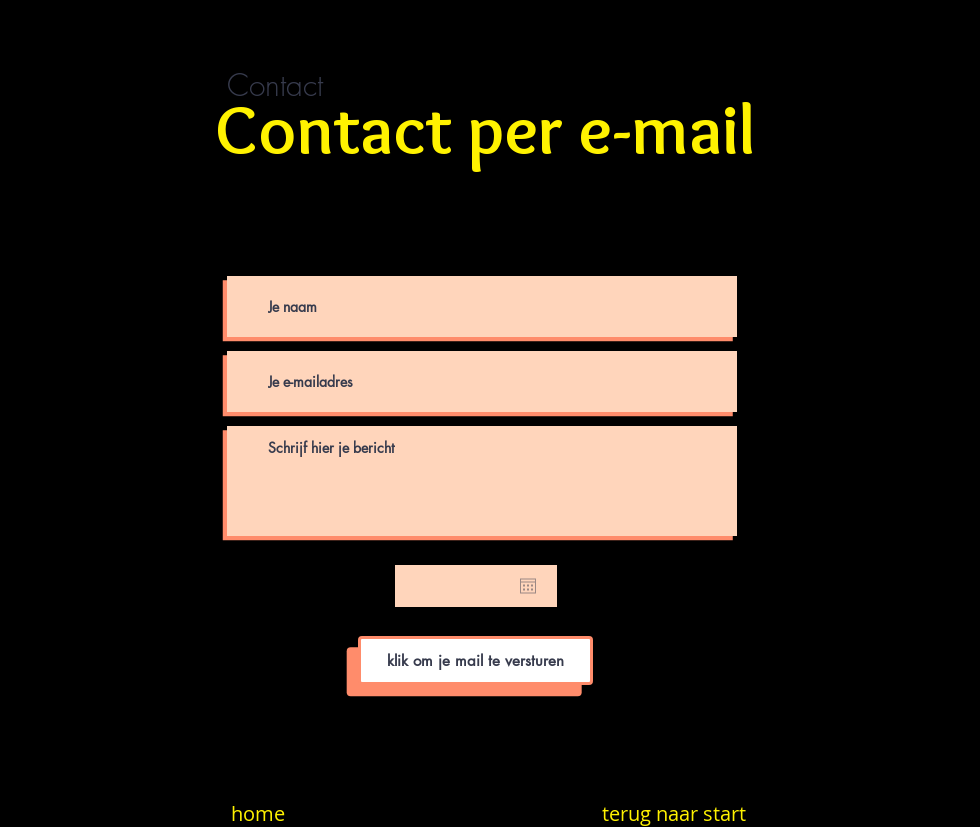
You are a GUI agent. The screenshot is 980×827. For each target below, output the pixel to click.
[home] (257, 814)
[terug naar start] (674, 814)
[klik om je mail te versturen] (475, 660)
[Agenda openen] (528, 586)
